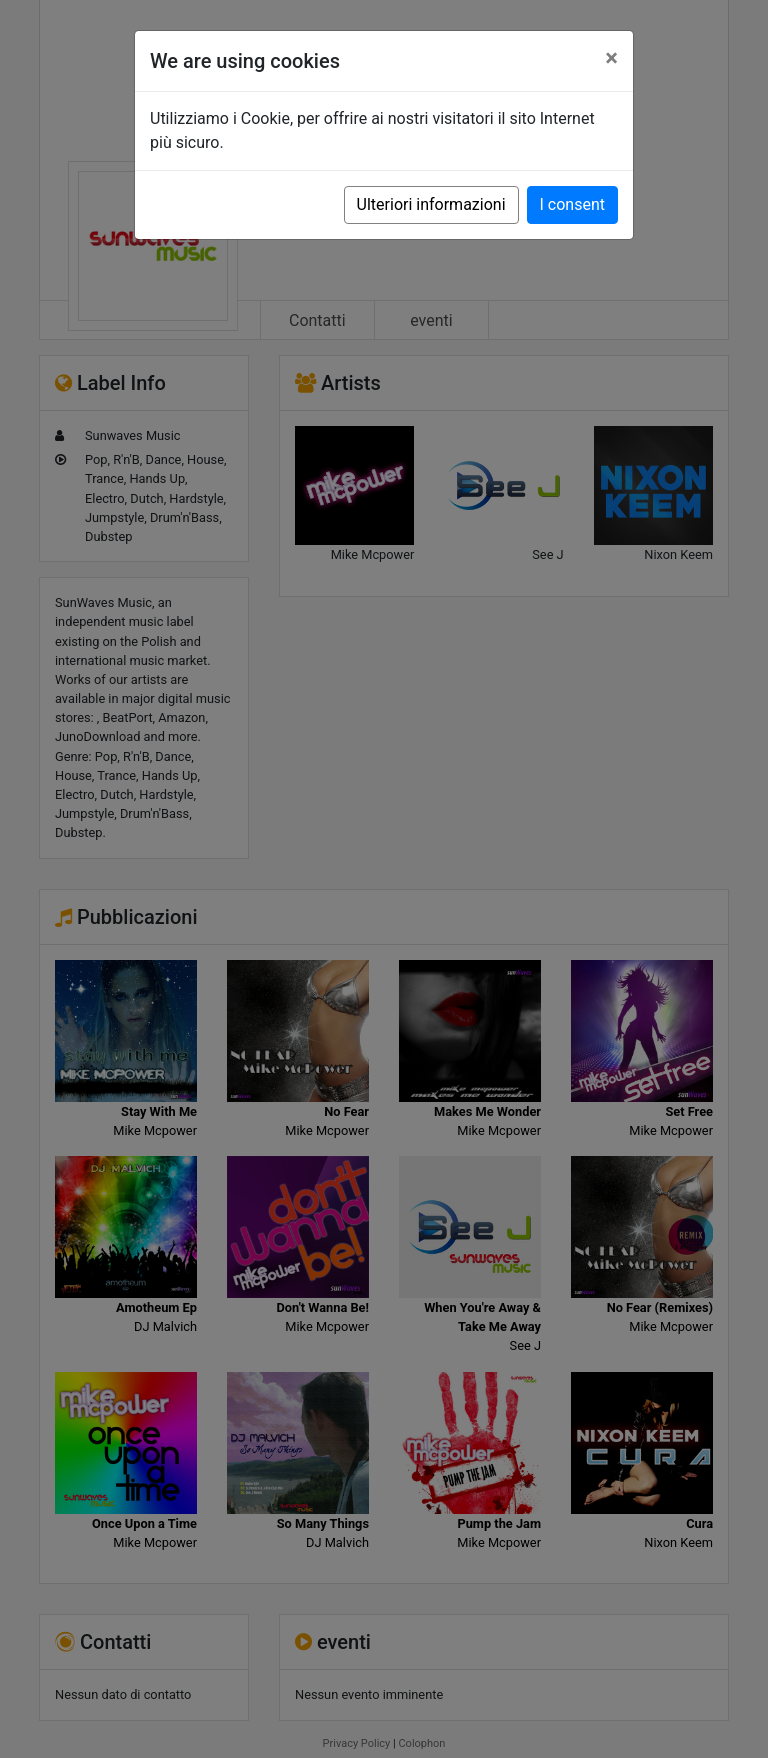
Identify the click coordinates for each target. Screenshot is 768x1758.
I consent (572, 204)
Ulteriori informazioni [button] (431, 204)
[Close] (611, 58)
